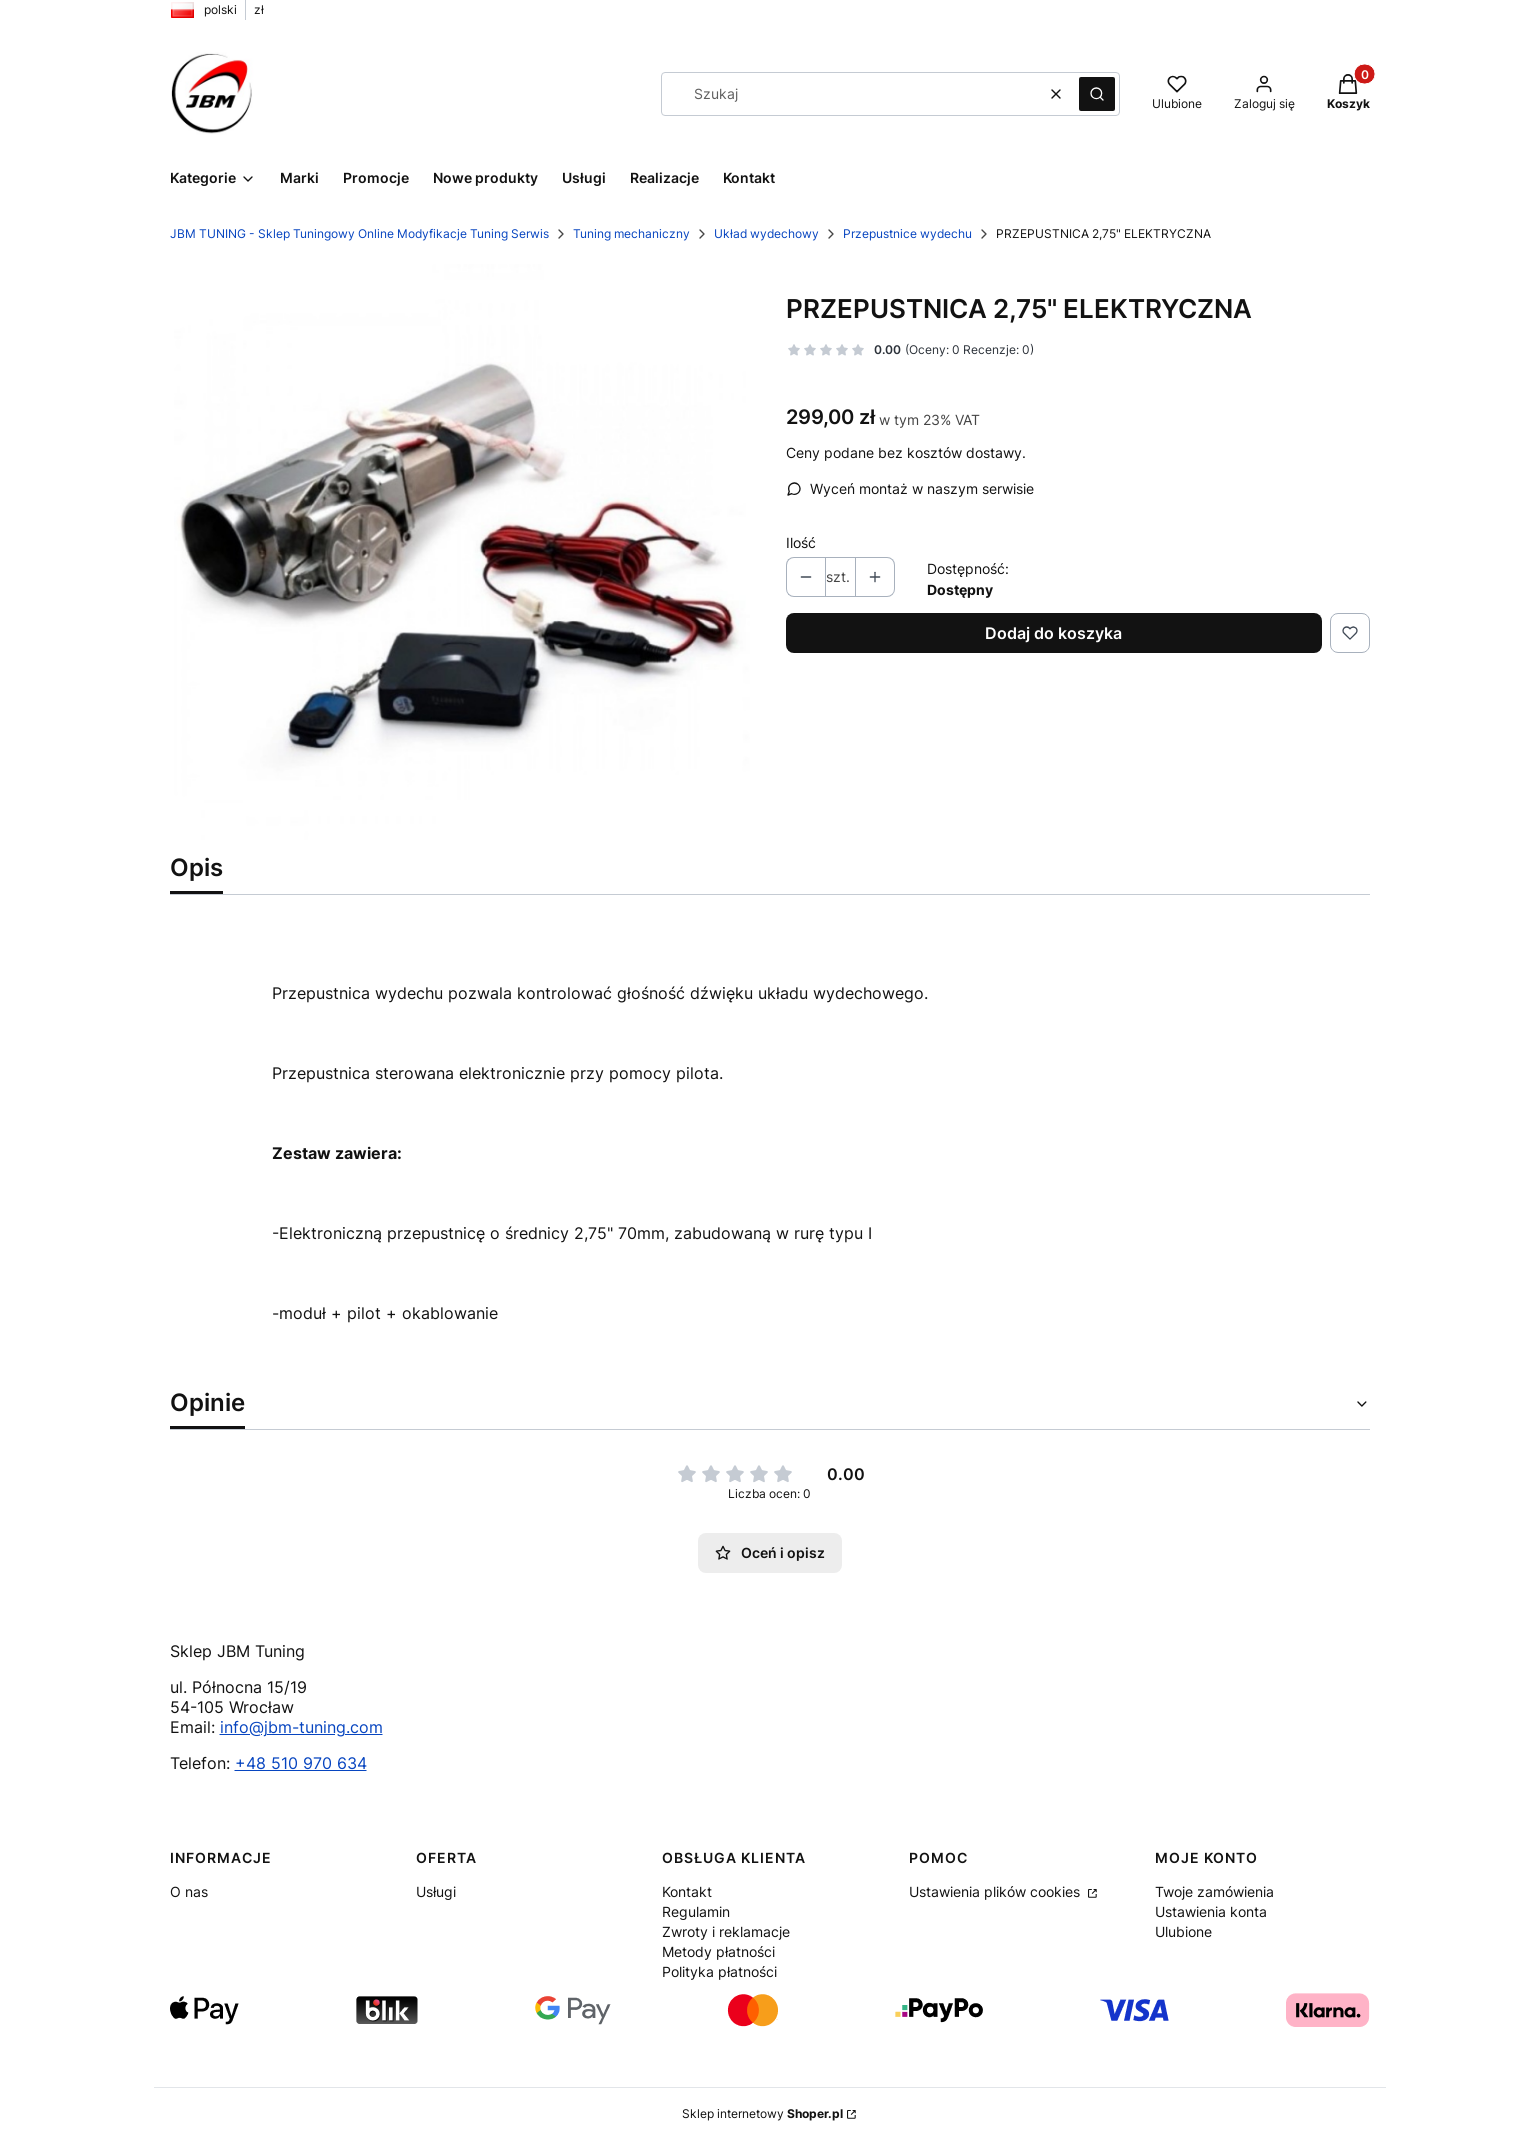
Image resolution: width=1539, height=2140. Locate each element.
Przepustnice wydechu (907, 233)
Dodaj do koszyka (1053, 633)
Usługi (436, 1891)
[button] (1097, 94)
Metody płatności (718, 1951)
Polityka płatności (719, 1971)
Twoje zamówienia (1214, 1891)
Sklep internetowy (762, 2113)
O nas (189, 1891)
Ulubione (1183, 1931)
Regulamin (696, 1911)
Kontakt (687, 1891)
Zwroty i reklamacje (726, 1931)
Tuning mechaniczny (631, 233)
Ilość (801, 542)
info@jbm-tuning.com (301, 1727)
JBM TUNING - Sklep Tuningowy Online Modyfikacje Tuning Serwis (359, 233)
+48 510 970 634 (301, 1763)
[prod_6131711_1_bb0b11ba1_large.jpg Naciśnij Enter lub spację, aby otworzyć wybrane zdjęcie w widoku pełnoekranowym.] (462, 552)
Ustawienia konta (1211, 1911)
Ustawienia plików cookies (996, 1891)
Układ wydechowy (766, 233)
